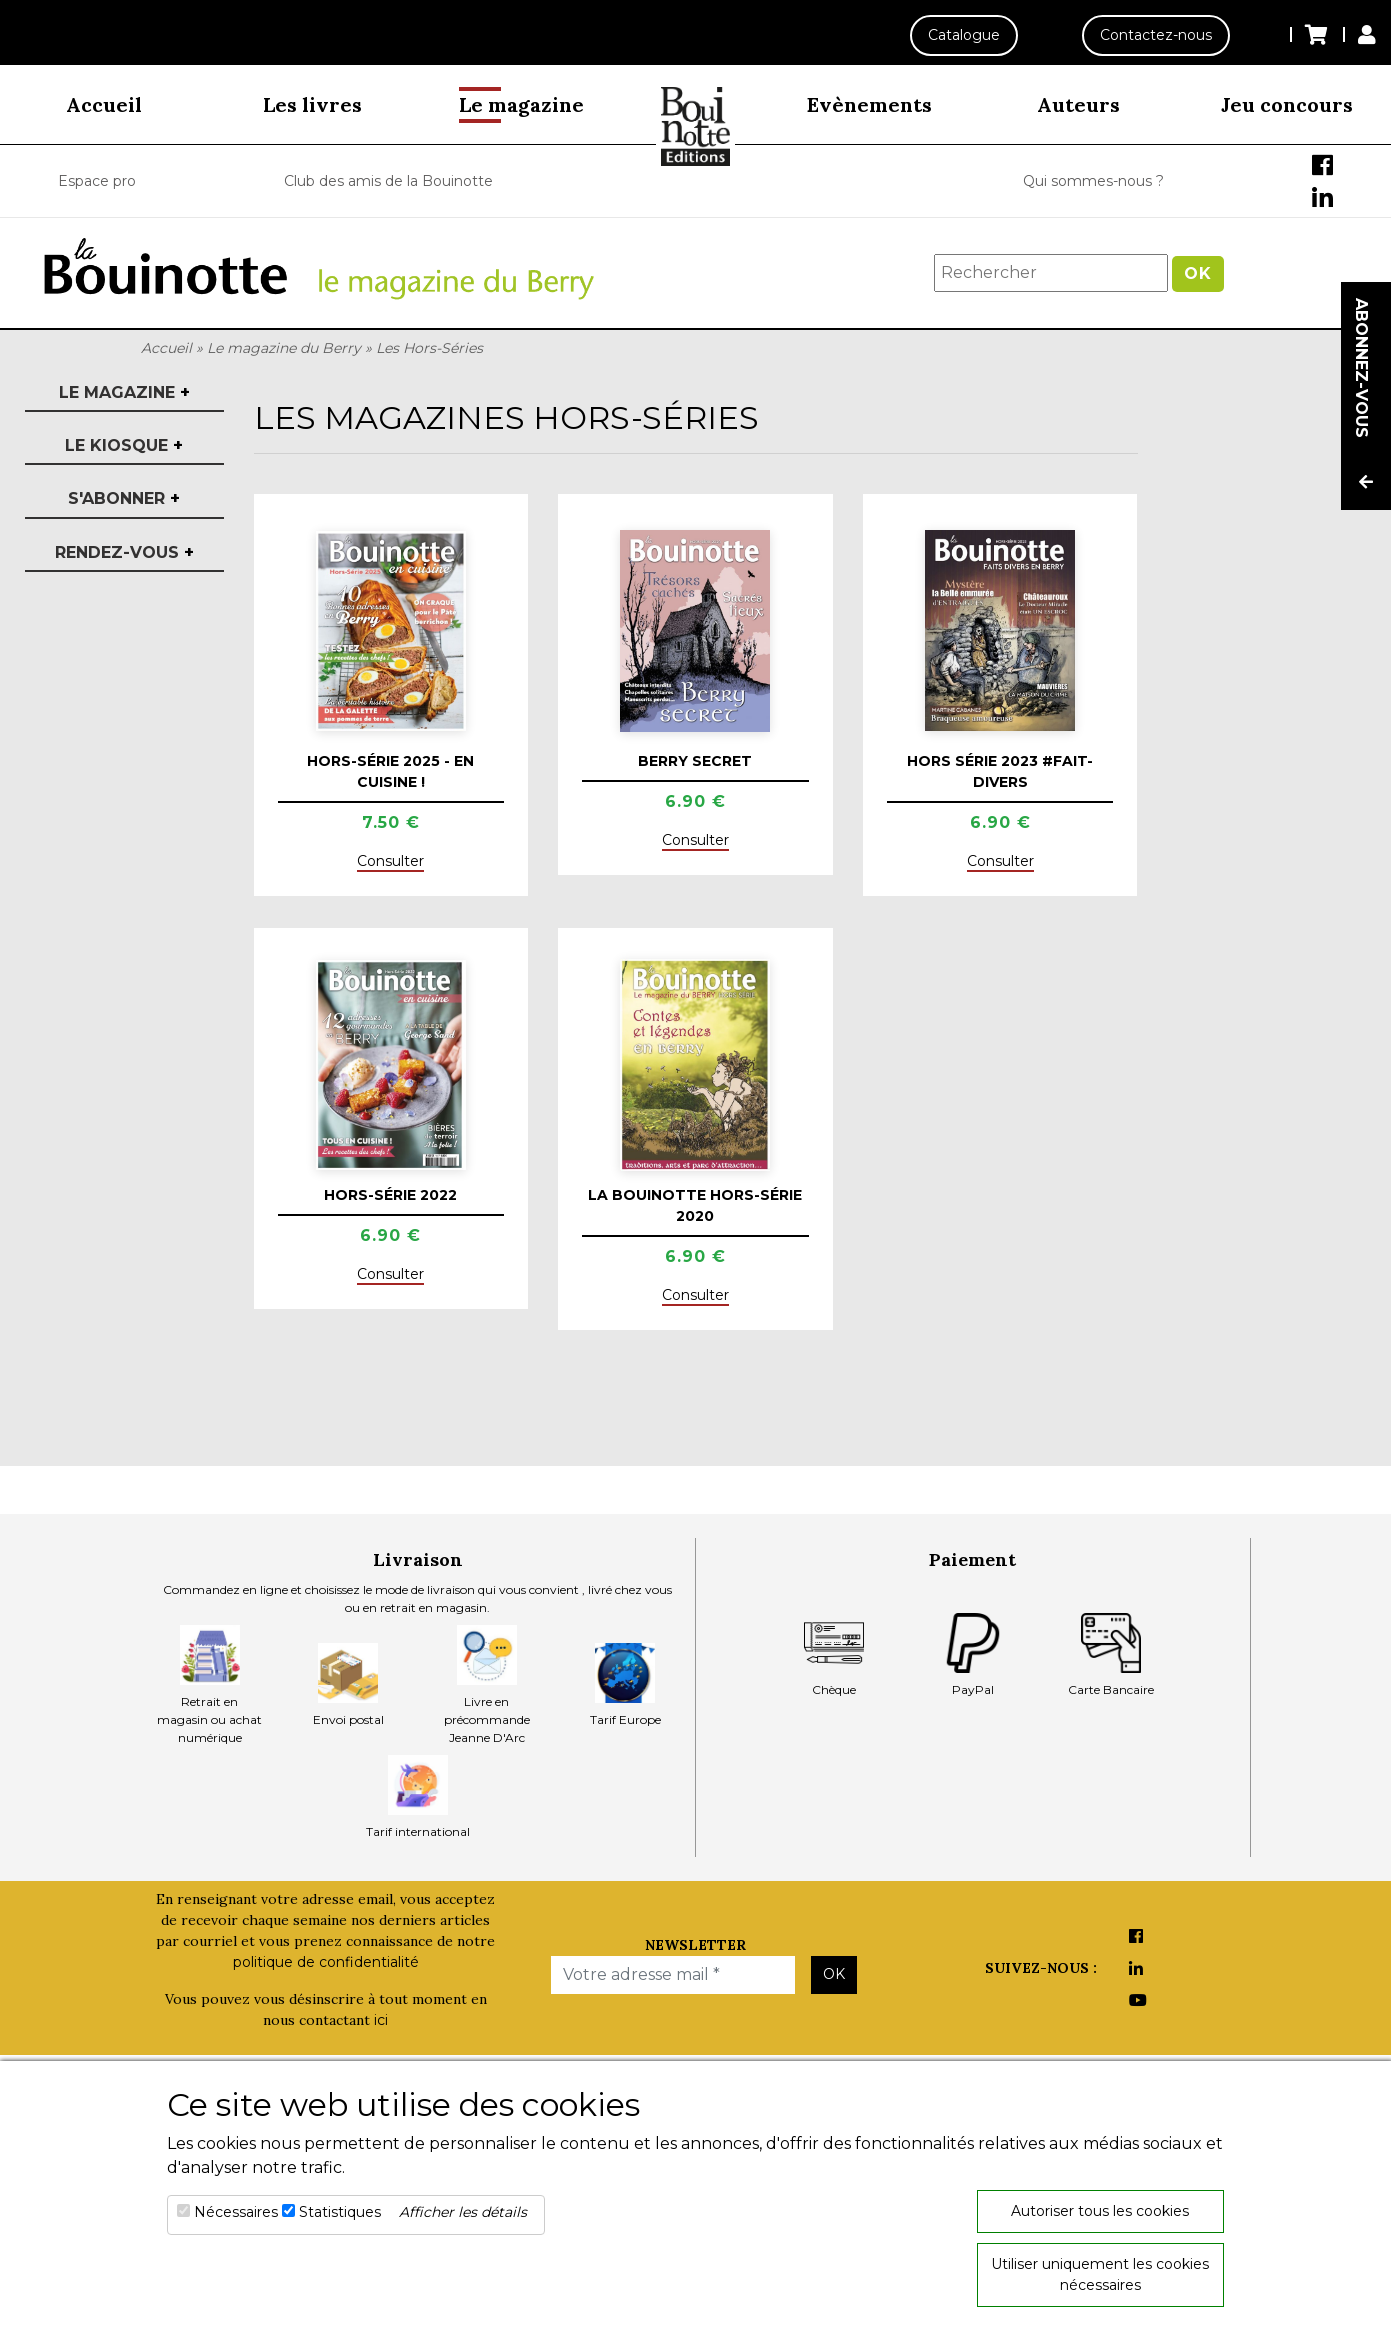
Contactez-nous (1156, 35)
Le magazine (521, 104)
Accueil (104, 104)
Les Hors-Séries (429, 348)
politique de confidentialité (326, 1962)
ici (381, 2020)
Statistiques (340, 2212)
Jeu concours (1287, 104)
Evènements (869, 104)
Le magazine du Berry (284, 348)
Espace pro (97, 181)
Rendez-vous (124, 552)
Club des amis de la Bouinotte (388, 181)
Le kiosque (124, 445)
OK (1198, 273)
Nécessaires (236, 2212)
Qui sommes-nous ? (1093, 181)
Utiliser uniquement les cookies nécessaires (1100, 2274)
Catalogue (963, 35)
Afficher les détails (463, 2212)
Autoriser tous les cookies (1100, 2211)
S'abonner (124, 498)
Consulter (390, 861)
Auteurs (1078, 104)
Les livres (312, 104)
